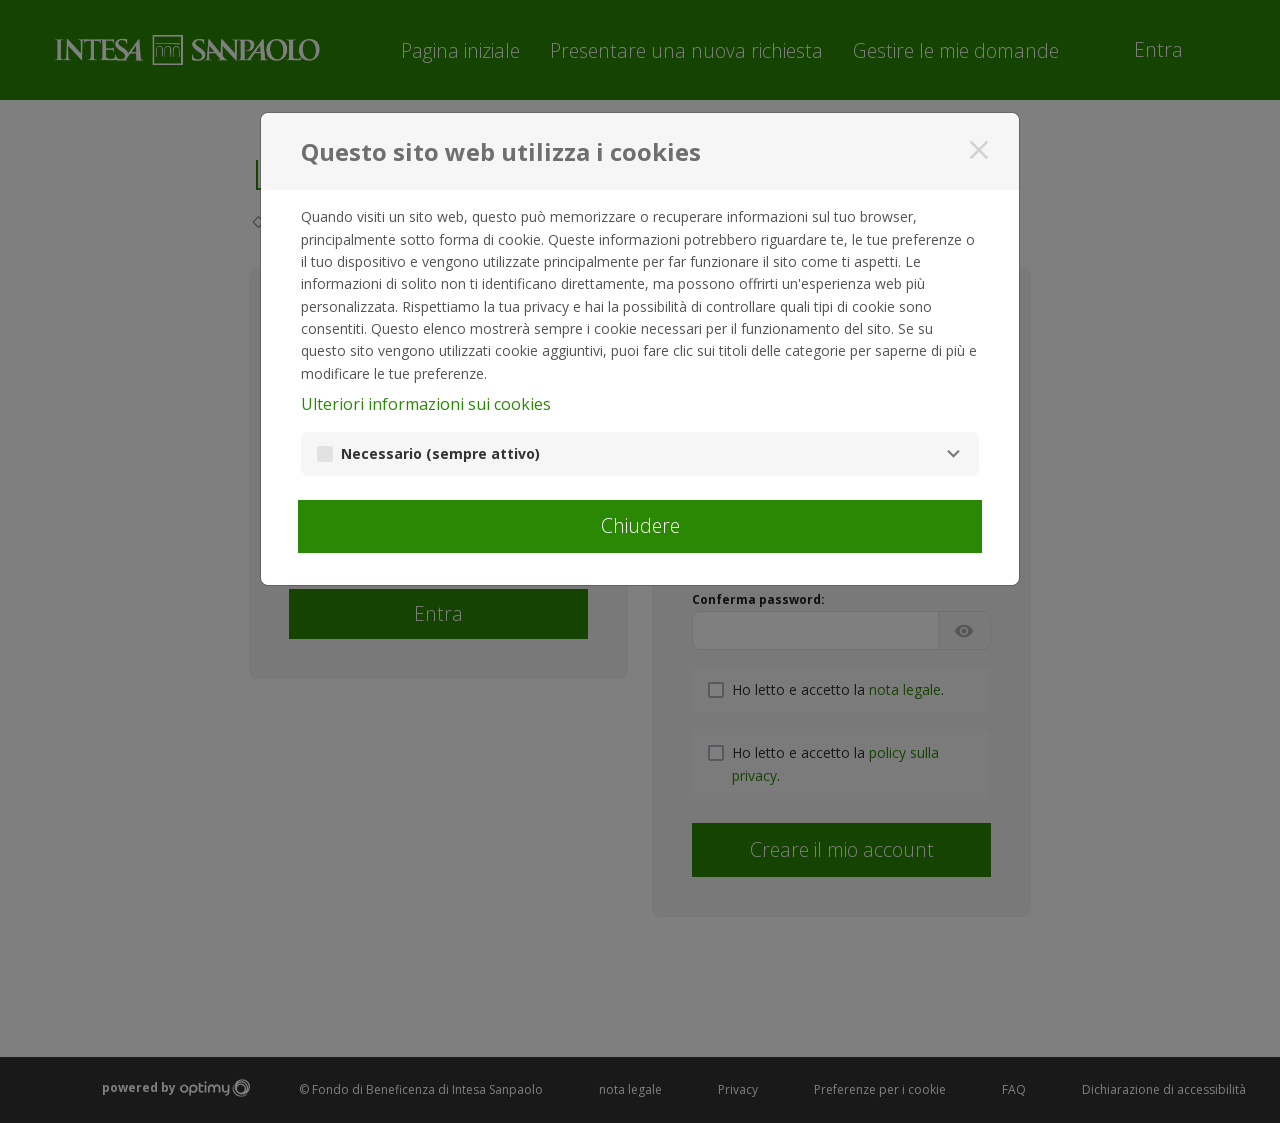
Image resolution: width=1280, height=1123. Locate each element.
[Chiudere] (979, 150)
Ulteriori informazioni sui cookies (426, 404)
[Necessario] (953, 454)
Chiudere (640, 525)
